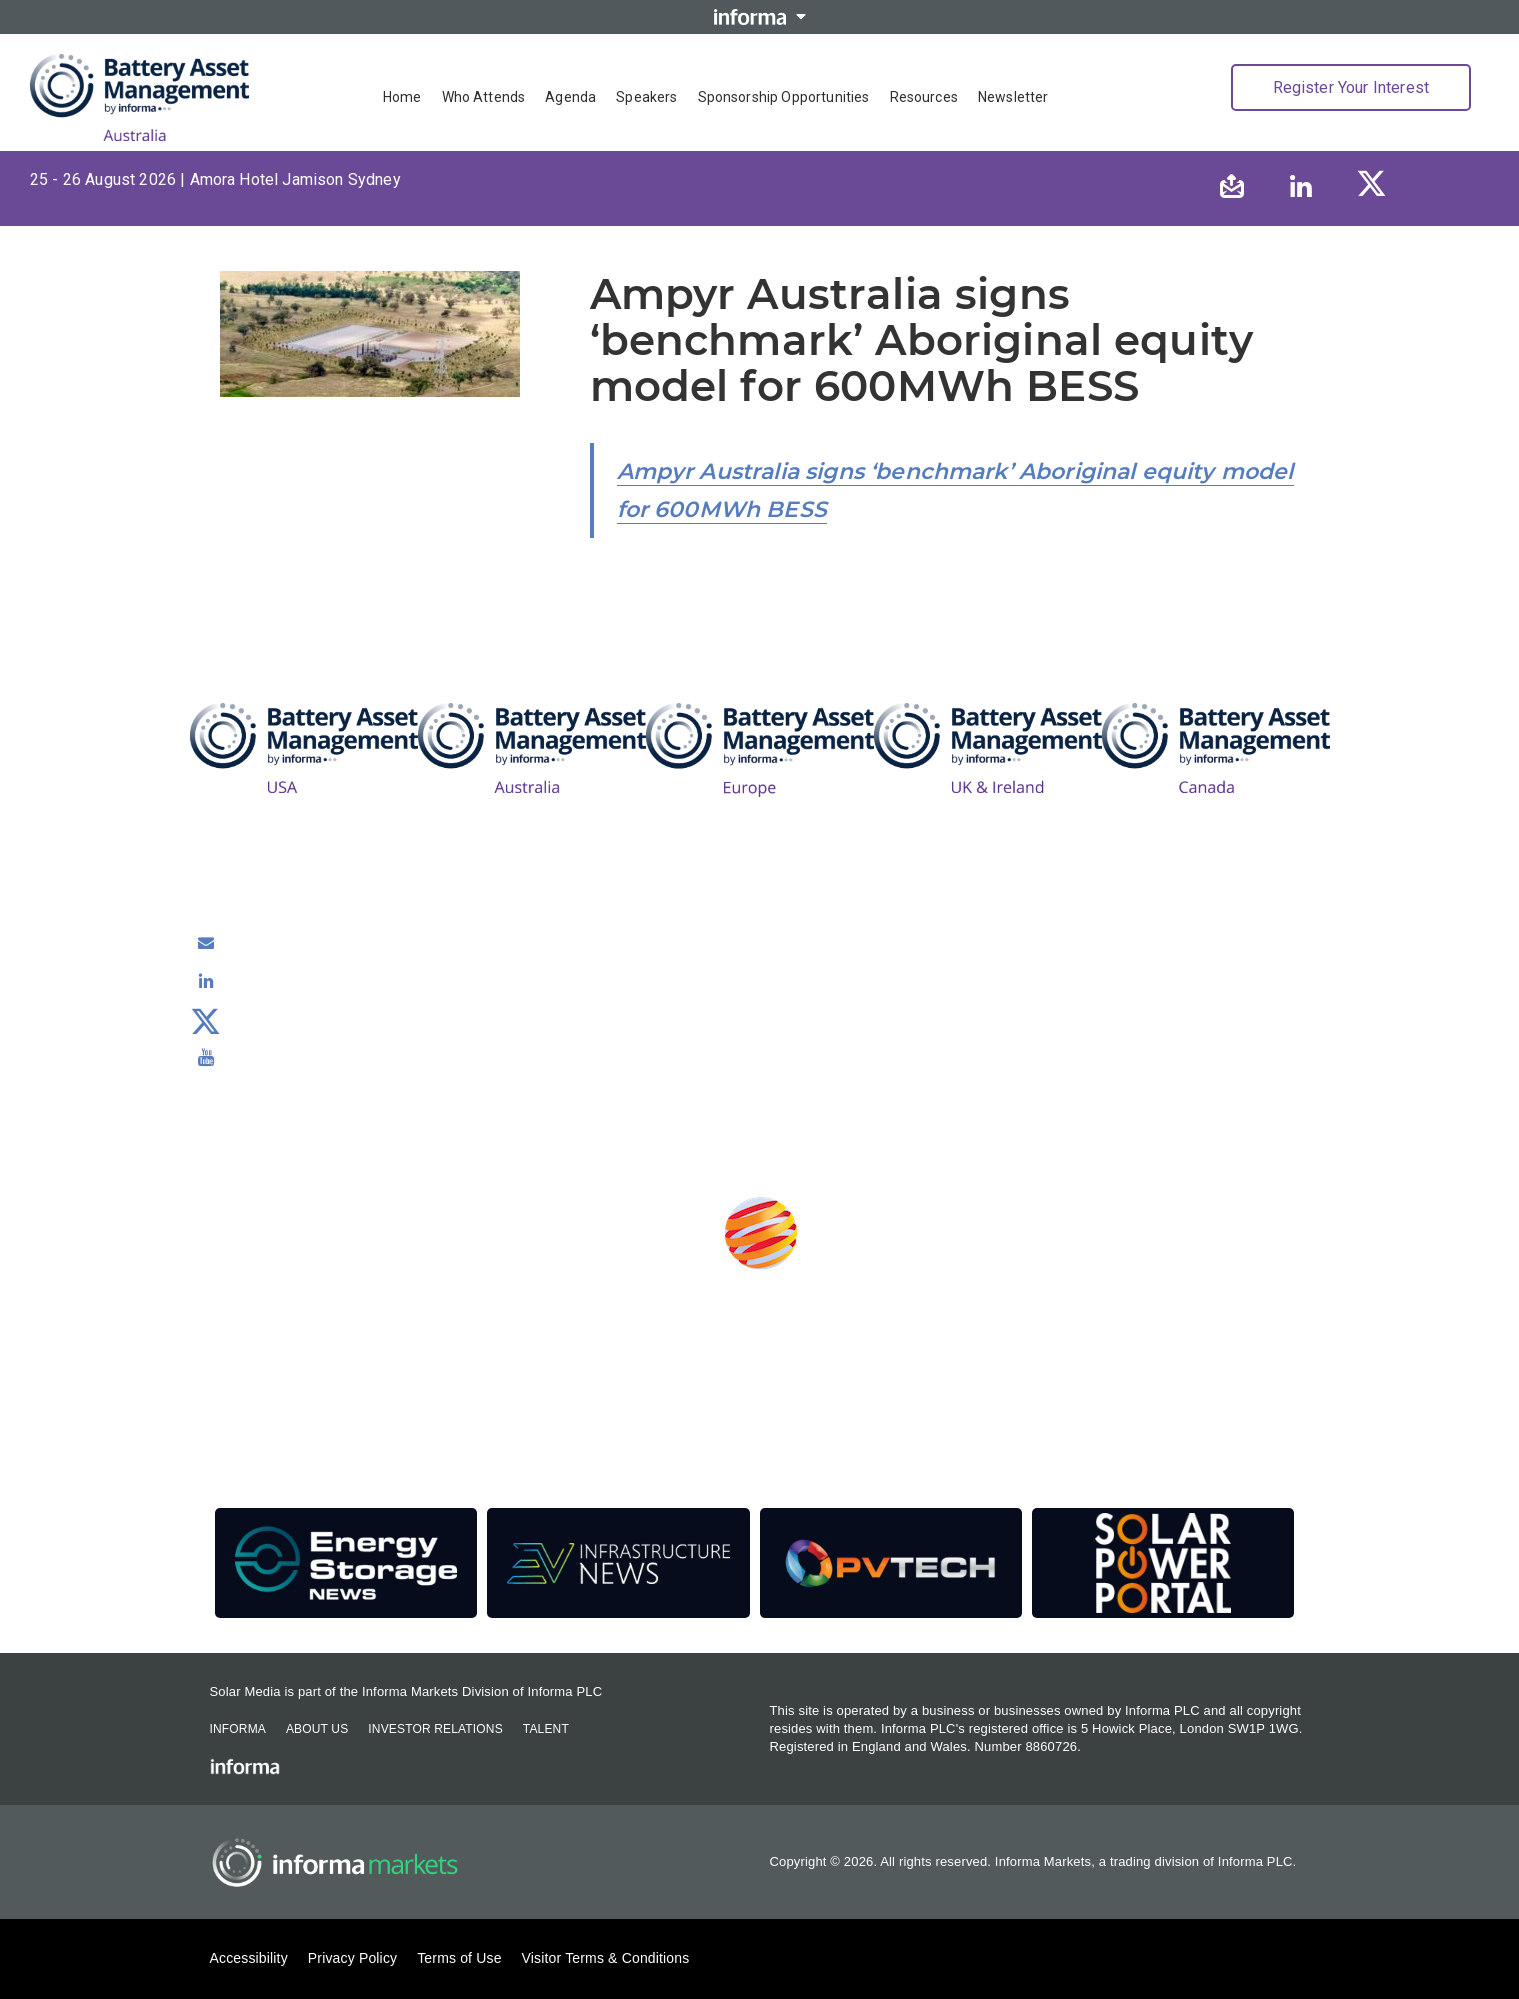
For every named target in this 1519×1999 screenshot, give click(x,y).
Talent (546, 1729)
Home (402, 97)
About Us (317, 1729)
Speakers (646, 97)
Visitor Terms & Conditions (606, 1958)
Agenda (570, 97)
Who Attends (484, 97)
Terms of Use (459, 1958)
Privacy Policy (352, 1958)
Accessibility (249, 1958)
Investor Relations (435, 1729)
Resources (924, 97)
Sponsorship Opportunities (784, 97)
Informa (238, 1729)
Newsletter (1013, 97)
